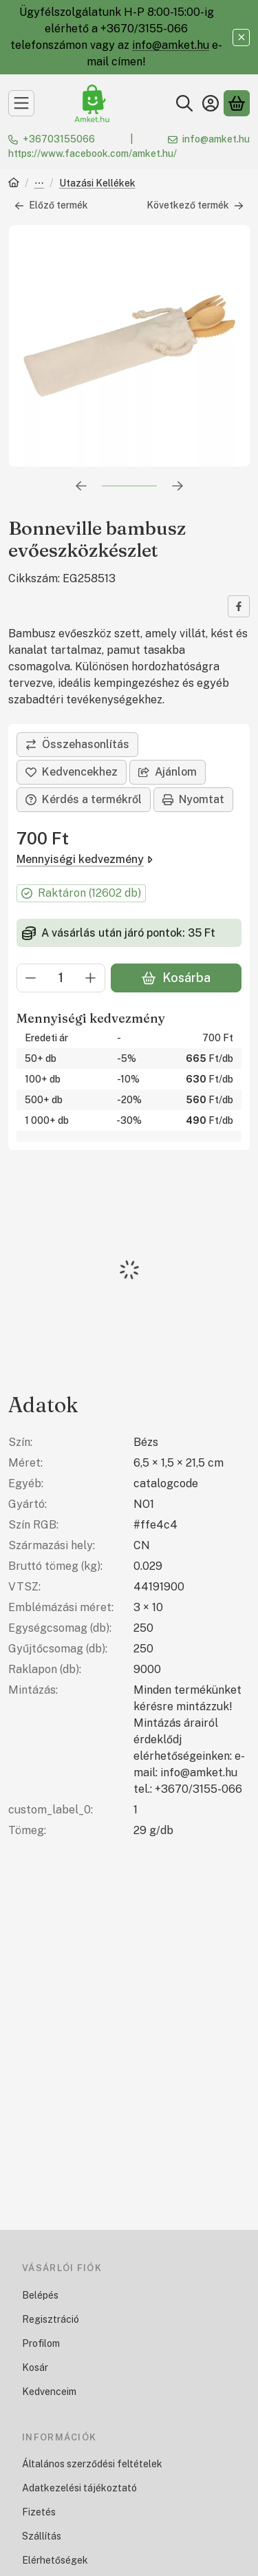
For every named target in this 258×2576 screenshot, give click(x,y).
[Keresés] (184, 103)
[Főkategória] (13, 184)
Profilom (41, 2343)
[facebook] (239, 606)
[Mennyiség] (60, 978)
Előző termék (51, 205)
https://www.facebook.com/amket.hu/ (92, 153)
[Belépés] (210, 103)
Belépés (40, 2295)
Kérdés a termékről (83, 799)
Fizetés (39, 2512)
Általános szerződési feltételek (92, 2463)
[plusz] (90, 978)
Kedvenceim (49, 2391)
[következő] (177, 486)
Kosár (35, 2367)
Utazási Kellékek (97, 183)
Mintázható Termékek (39, 184)
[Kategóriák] (21, 103)
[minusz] (31, 978)
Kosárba (176, 977)
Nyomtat (193, 799)
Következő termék (195, 205)
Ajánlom (167, 771)
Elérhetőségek (55, 2560)
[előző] (81, 486)
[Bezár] (241, 37)
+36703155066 (59, 139)
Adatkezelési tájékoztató (79, 2487)
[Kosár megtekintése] (237, 103)
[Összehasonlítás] (77, 744)
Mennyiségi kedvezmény (85, 859)
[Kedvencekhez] (72, 772)
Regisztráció (50, 2319)
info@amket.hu (170, 45)
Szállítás (41, 2536)
